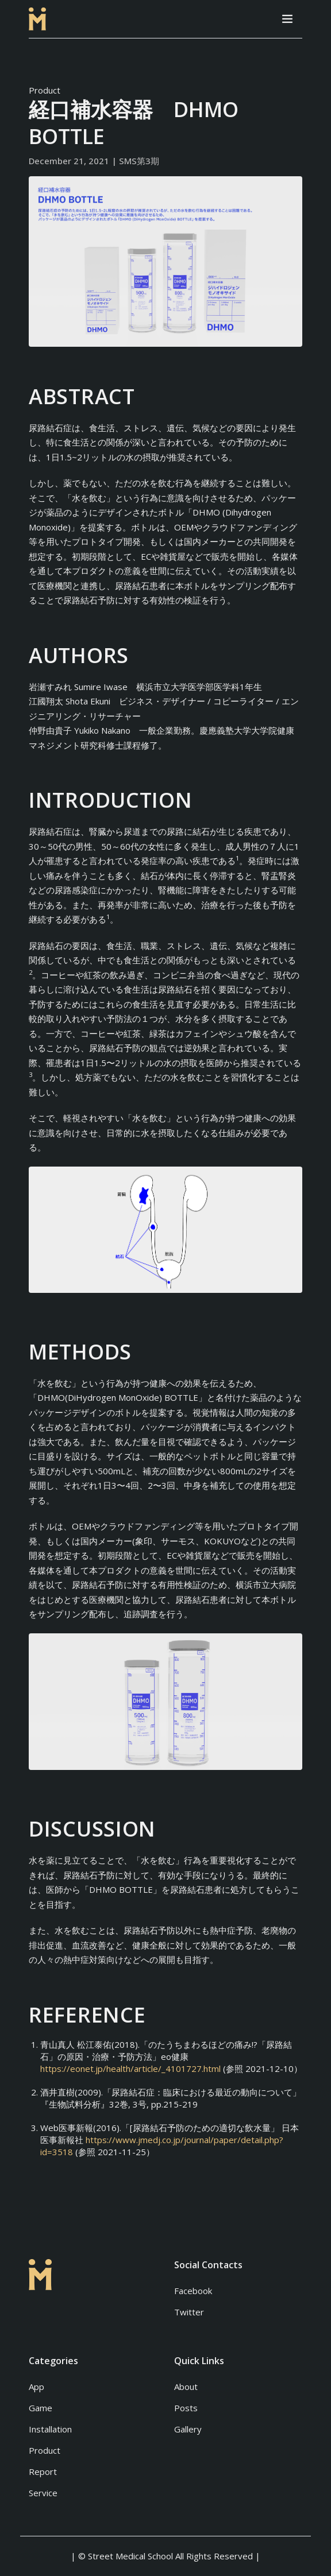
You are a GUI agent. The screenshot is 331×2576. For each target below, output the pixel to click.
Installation (50, 2429)
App (36, 2386)
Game (40, 2408)
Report (43, 2471)
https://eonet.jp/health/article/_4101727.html (130, 2068)
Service (43, 2492)
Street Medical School (130, 2556)
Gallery (188, 2429)
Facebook (193, 2290)
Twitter (189, 2312)
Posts (186, 2408)
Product (44, 90)
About (186, 2386)
